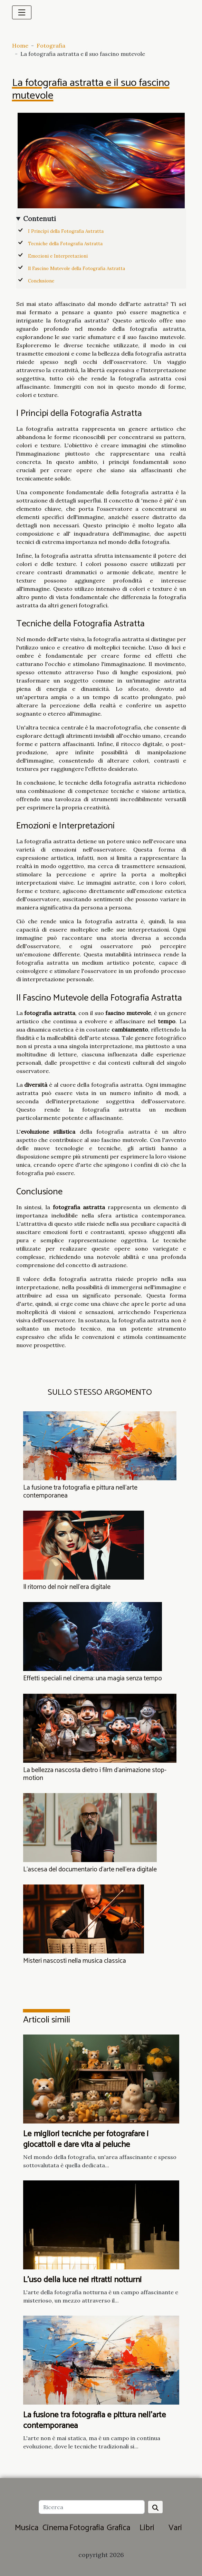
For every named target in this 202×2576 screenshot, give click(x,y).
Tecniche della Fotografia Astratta (65, 244)
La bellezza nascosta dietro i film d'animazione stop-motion (94, 1774)
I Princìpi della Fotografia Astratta (66, 231)
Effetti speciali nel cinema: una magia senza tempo (92, 1678)
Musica (26, 2528)
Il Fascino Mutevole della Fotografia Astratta (76, 268)
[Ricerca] (92, 2507)
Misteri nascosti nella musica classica (74, 1961)
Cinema (55, 2528)
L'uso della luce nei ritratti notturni (82, 2280)
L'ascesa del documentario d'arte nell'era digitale (90, 1869)
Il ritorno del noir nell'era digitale (66, 1587)
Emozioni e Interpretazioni (58, 256)
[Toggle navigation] (21, 12)
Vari (175, 2528)
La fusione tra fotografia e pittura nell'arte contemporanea (80, 1491)
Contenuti (39, 219)
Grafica (118, 2528)
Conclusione (41, 281)
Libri (147, 2528)
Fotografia (51, 45)
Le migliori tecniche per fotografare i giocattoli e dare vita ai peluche (85, 2139)
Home (20, 45)
